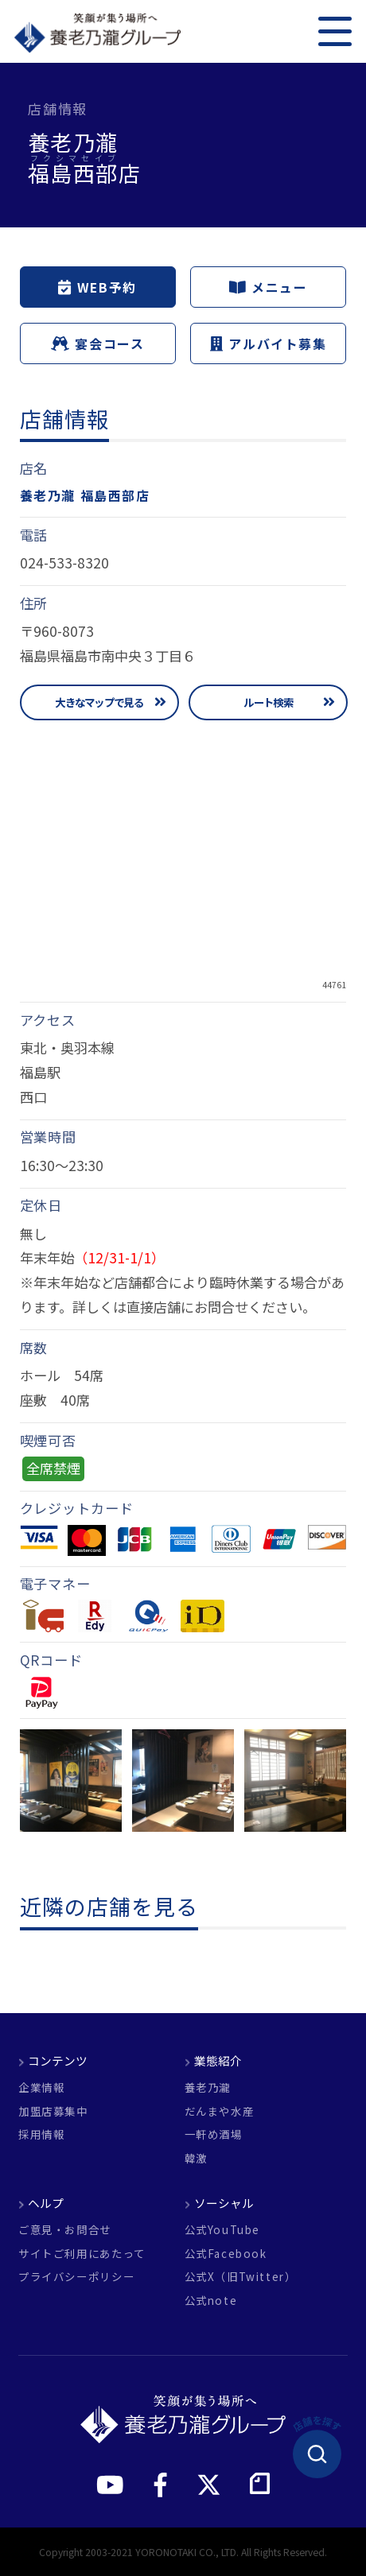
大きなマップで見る (99, 702)
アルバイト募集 (268, 344)
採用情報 (41, 2134)
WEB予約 (97, 287)
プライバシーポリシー (76, 2277)
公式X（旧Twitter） (241, 2277)
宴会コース (97, 344)
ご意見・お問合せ (64, 2230)
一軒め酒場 (214, 2134)
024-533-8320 (64, 562)
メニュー (268, 287)
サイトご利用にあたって (82, 2254)
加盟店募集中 (53, 2111)
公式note (211, 2300)
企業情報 (41, 2087)
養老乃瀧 (208, 2087)
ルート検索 (268, 702)
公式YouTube (223, 2230)
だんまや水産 (220, 2111)
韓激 (196, 2158)
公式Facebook (226, 2254)
